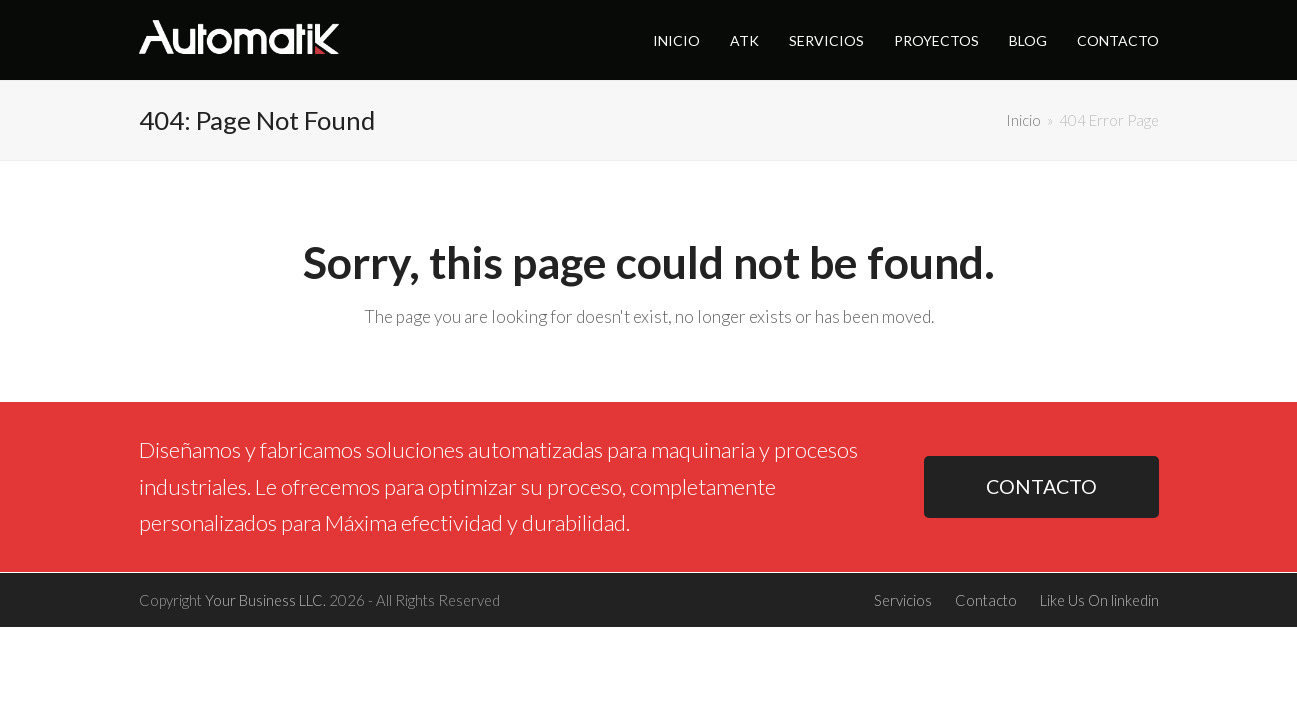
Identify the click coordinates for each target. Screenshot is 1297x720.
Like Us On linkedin (1099, 600)
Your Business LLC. (265, 600)
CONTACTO (1041, 486)
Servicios (903, 600)
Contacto (986, 600)
